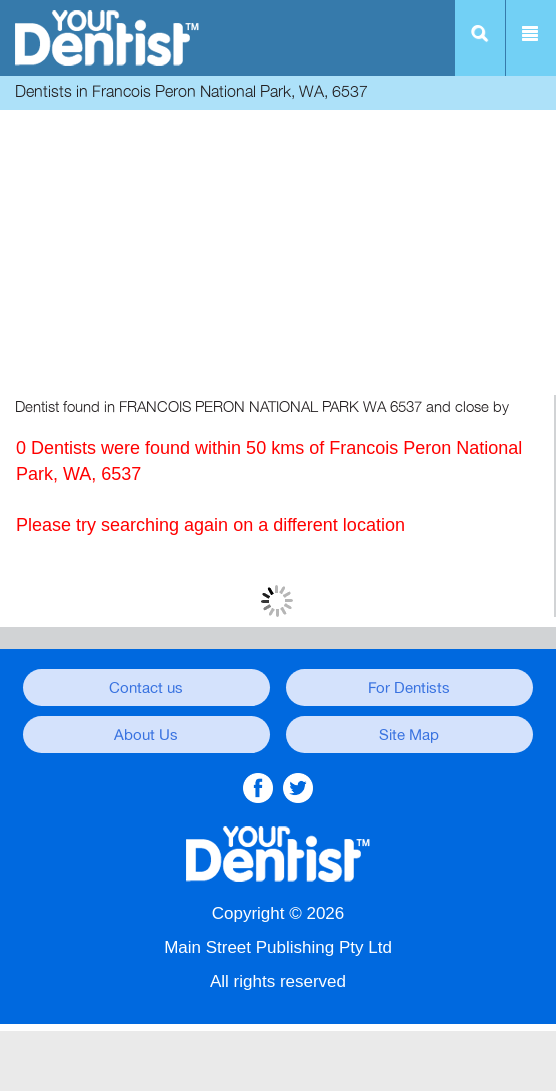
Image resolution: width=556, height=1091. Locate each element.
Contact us (146, 688)
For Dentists (409, 688)
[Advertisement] (278, 255)
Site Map (409, 735)
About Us (146, 735)
